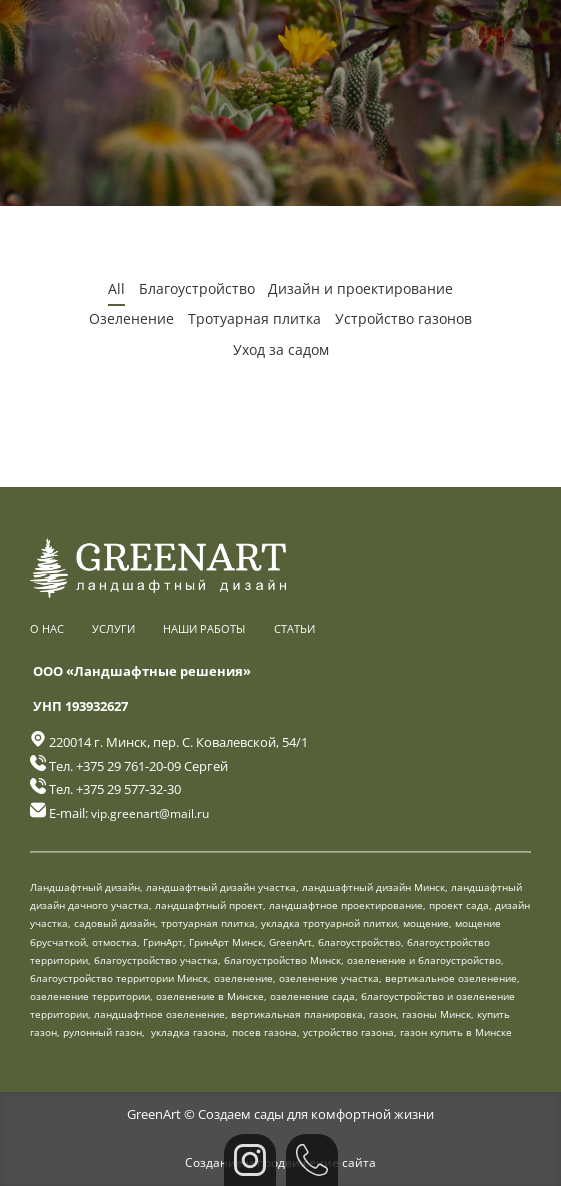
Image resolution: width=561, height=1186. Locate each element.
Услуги (113, 626)
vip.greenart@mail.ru (153, 811)
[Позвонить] (312, 1160)
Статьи (294, 626)
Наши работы (204, 626)
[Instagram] (250, 1160)
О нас (47, 626)
